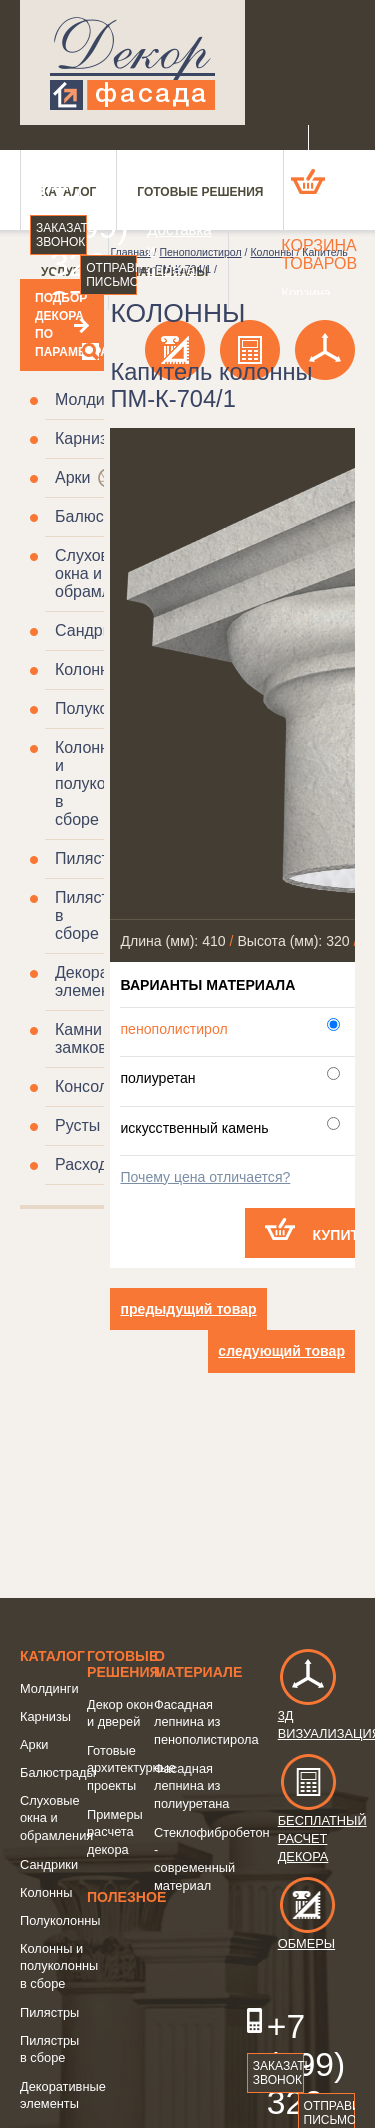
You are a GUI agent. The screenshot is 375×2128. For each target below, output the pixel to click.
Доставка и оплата (164, 249)
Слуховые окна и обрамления (101, 573)
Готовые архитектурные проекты (131, 1768)
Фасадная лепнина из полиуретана (191, 1786)
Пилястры (92, 858)
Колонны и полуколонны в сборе (59, 1966)
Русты (77, 1125)
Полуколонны (60, 1920)
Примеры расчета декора (115, 1832)
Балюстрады (102, 516)
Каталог (52, 1656)
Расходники (98, 1164)
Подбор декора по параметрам (62, 325)
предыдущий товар (188, 1309)
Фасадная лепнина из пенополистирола (206, 1722)
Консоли (86, 1086)
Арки (73, 477)
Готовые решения (123, 1664)
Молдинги (91, 399)
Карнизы (87, 438)
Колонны (87, 669)
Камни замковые (91, 1038)
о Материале (198, 1664)
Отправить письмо (111, 275)
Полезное (126, 1897)
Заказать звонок (61, 235)
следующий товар (281, 1351)
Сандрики (91, 630)
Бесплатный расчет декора (322, 1819)
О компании (164, 189)
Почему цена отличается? (205, 1177)
